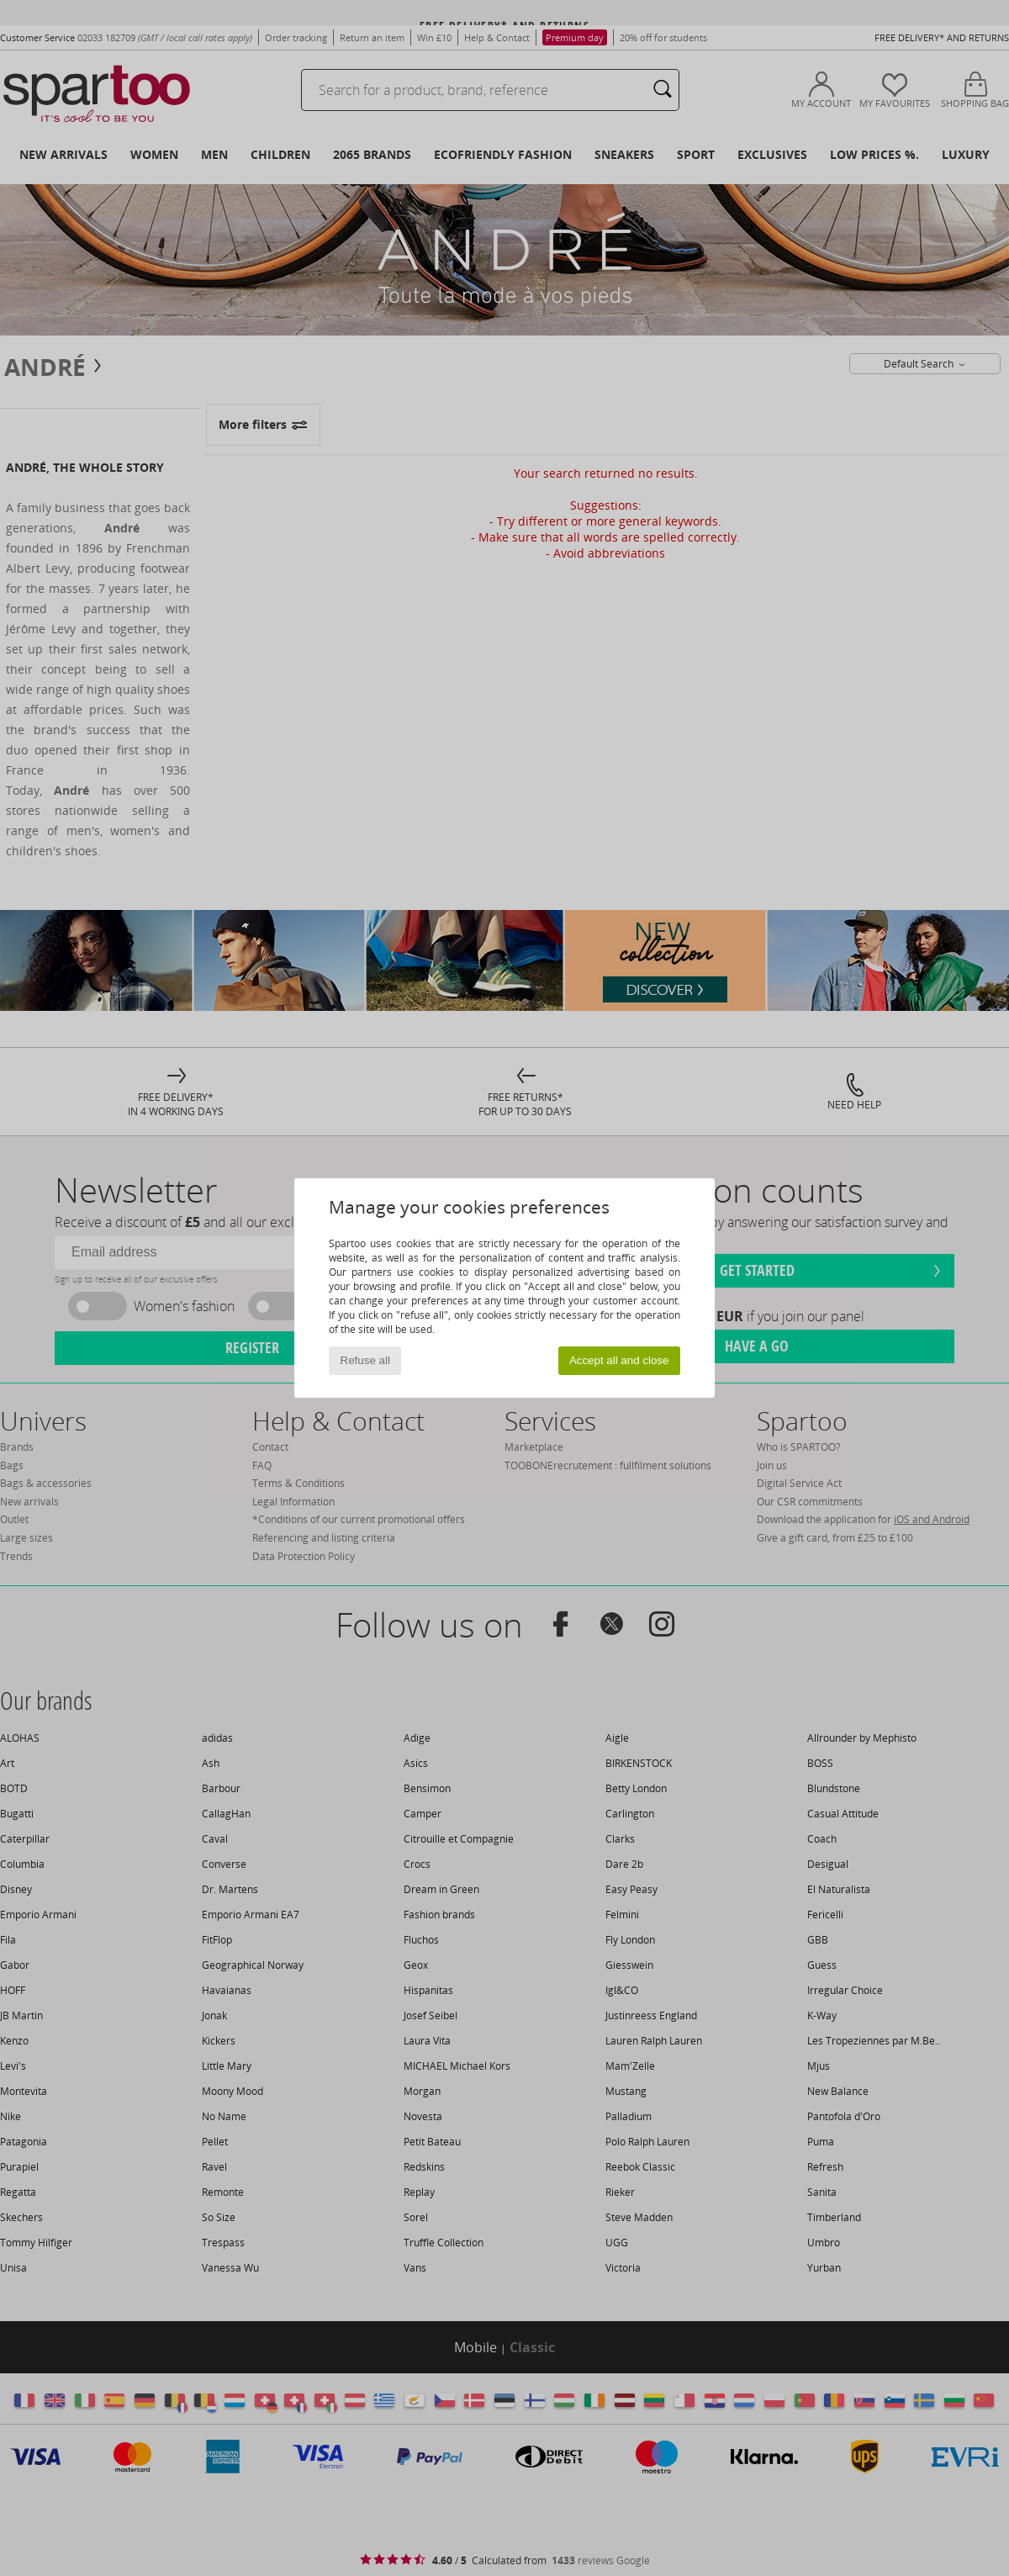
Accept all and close (619, 1360)
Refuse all (365, 1360)
